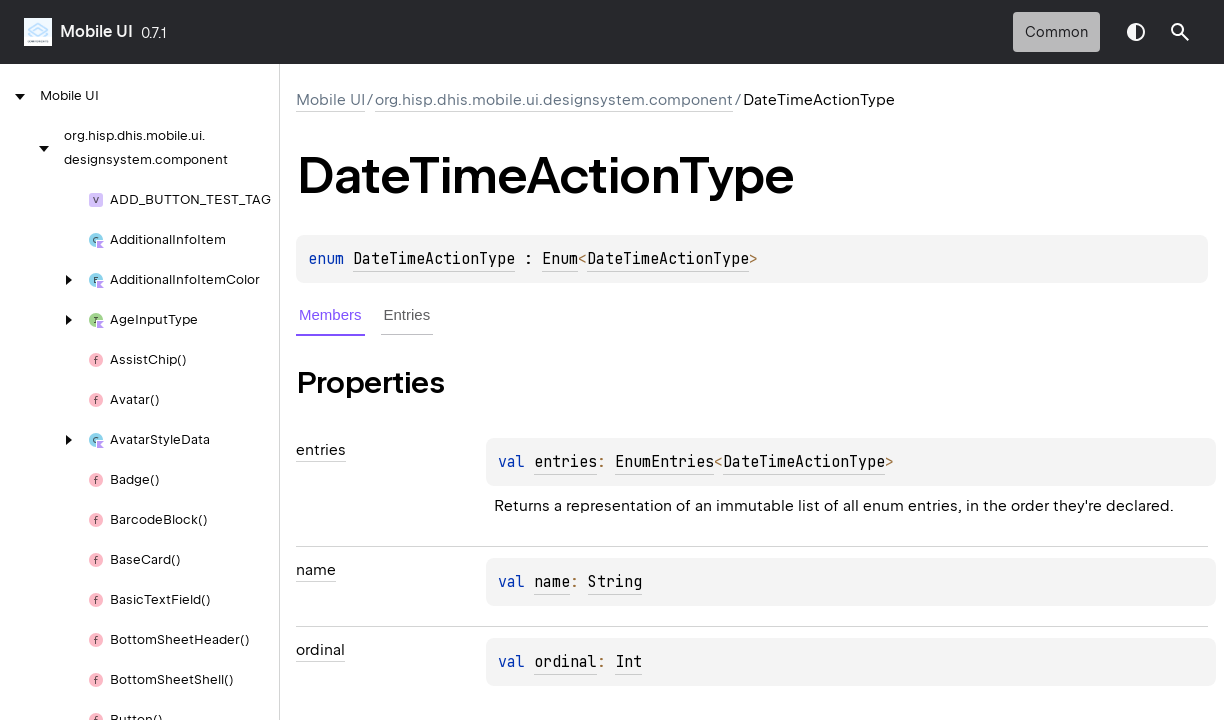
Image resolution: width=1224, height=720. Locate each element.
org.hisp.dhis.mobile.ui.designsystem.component (554, 100)
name (552, 582)
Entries (407, 314)
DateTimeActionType (434, 259)
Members (330, 314)
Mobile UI (96, 31)
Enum (560, 259)
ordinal (565, 662)
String (615, 582)
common (1056, 32)
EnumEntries (664, 462)
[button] (1180, 32)
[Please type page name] (1180, 32)
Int (628, 662)
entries (565, 462)
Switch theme (1136, 32)
